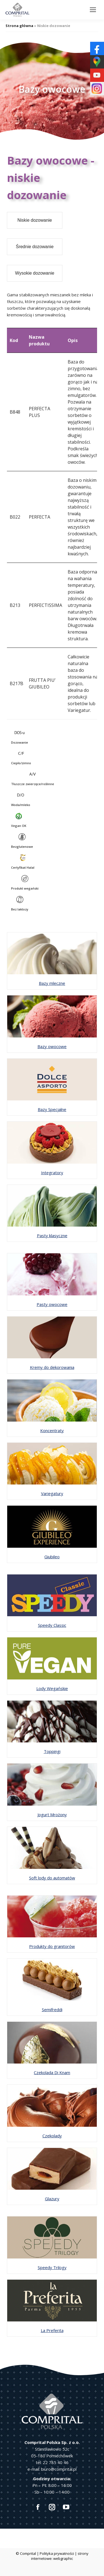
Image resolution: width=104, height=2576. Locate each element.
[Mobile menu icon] (92, 9)
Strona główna (19, 25)
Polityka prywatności (57, 2553)
